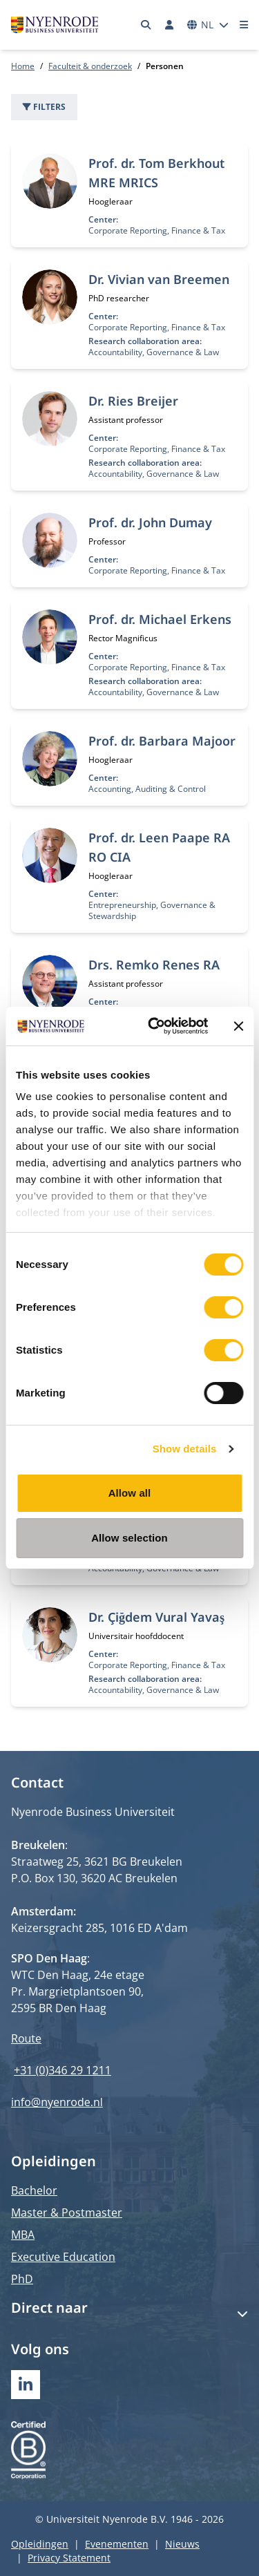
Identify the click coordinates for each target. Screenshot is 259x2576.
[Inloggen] (169, 25)
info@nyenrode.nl (57, 2102)
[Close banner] (238, 1026)
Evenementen (116, 2543)
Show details (185, 1449)
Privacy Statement (69, 2557)
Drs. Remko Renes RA (154, 964)
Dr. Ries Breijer (133, 400)
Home (23, 66)
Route (26, 2038)
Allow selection (129, 1538)
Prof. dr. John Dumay (150, 522)
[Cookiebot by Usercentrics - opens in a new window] (154, 1026)
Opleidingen (39, 2543)
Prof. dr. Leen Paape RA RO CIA (159, 847)
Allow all (129, 1493)
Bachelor (34, 2190)
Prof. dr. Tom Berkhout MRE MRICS (156, 173)
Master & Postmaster (66, 2212)
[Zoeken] (146, 25)
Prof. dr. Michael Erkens (159, 619)
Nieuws (182, 2543)
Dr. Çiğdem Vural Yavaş (156, 1617)
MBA (23, 2234)
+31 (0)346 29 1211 (62, 2070)
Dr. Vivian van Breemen (158, 279)
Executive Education (63, 2256)
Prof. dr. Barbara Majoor (162, 740)
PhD (22, 2278)
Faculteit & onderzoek (90, 66)
